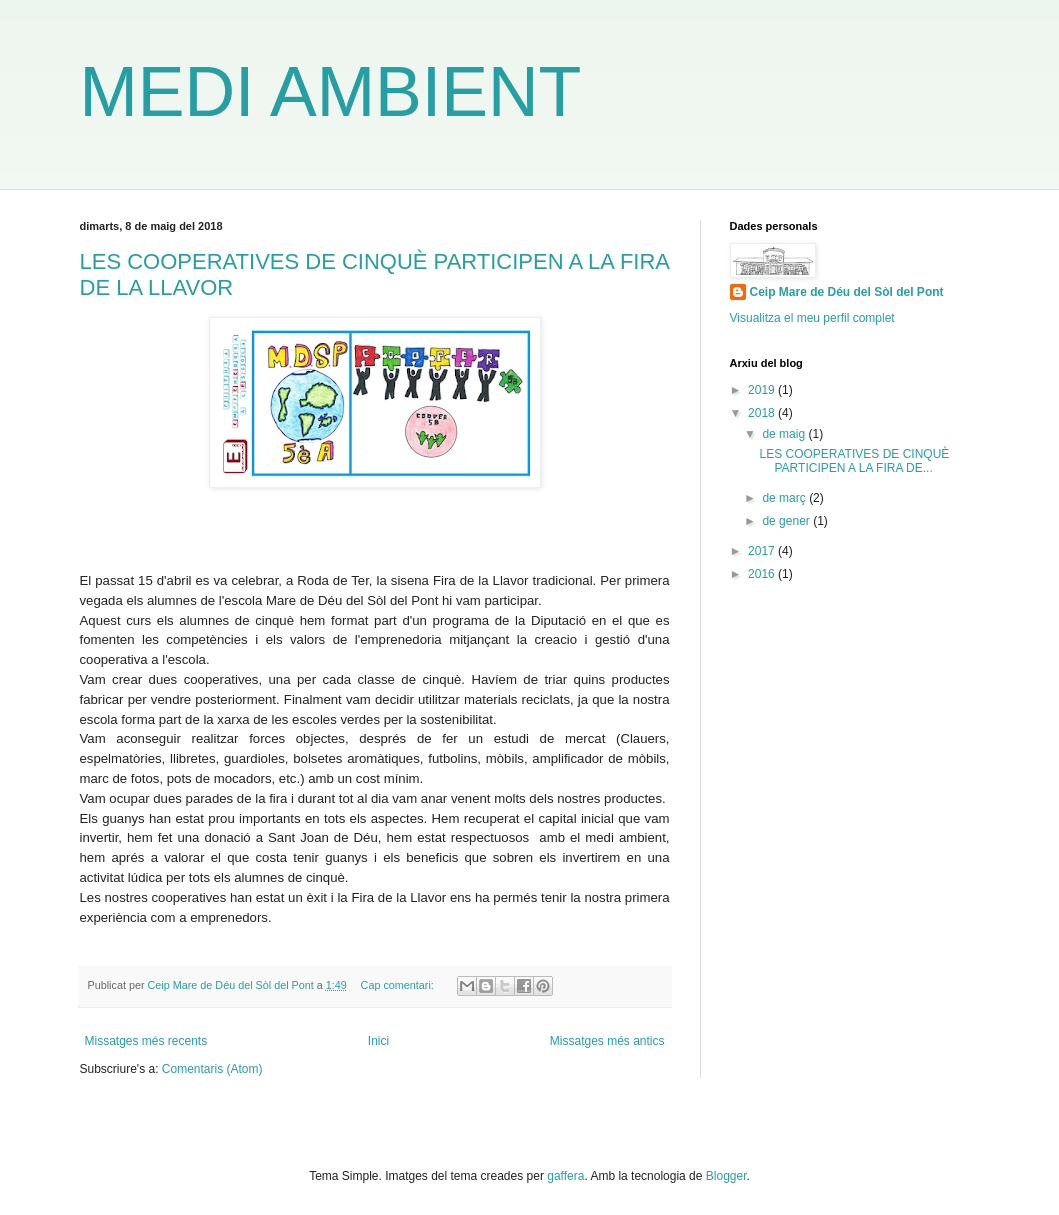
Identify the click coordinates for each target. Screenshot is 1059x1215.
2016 (763, 574)
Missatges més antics (607, 1041)
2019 (763, 390)
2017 (763, 551)
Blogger (726, 1176)
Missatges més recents (146, 1041)
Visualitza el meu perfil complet (812, 318)
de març (785, 498)
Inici (378, 1041)
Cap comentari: (399, 985)
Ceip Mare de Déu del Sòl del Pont (847, 292)
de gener (787, 521)
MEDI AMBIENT (331, 92)
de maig (785, 434)
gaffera (565, 1176)
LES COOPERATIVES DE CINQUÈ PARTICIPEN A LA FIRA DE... (854, 461)
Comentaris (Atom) (212, 1069)
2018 (763, 413)
